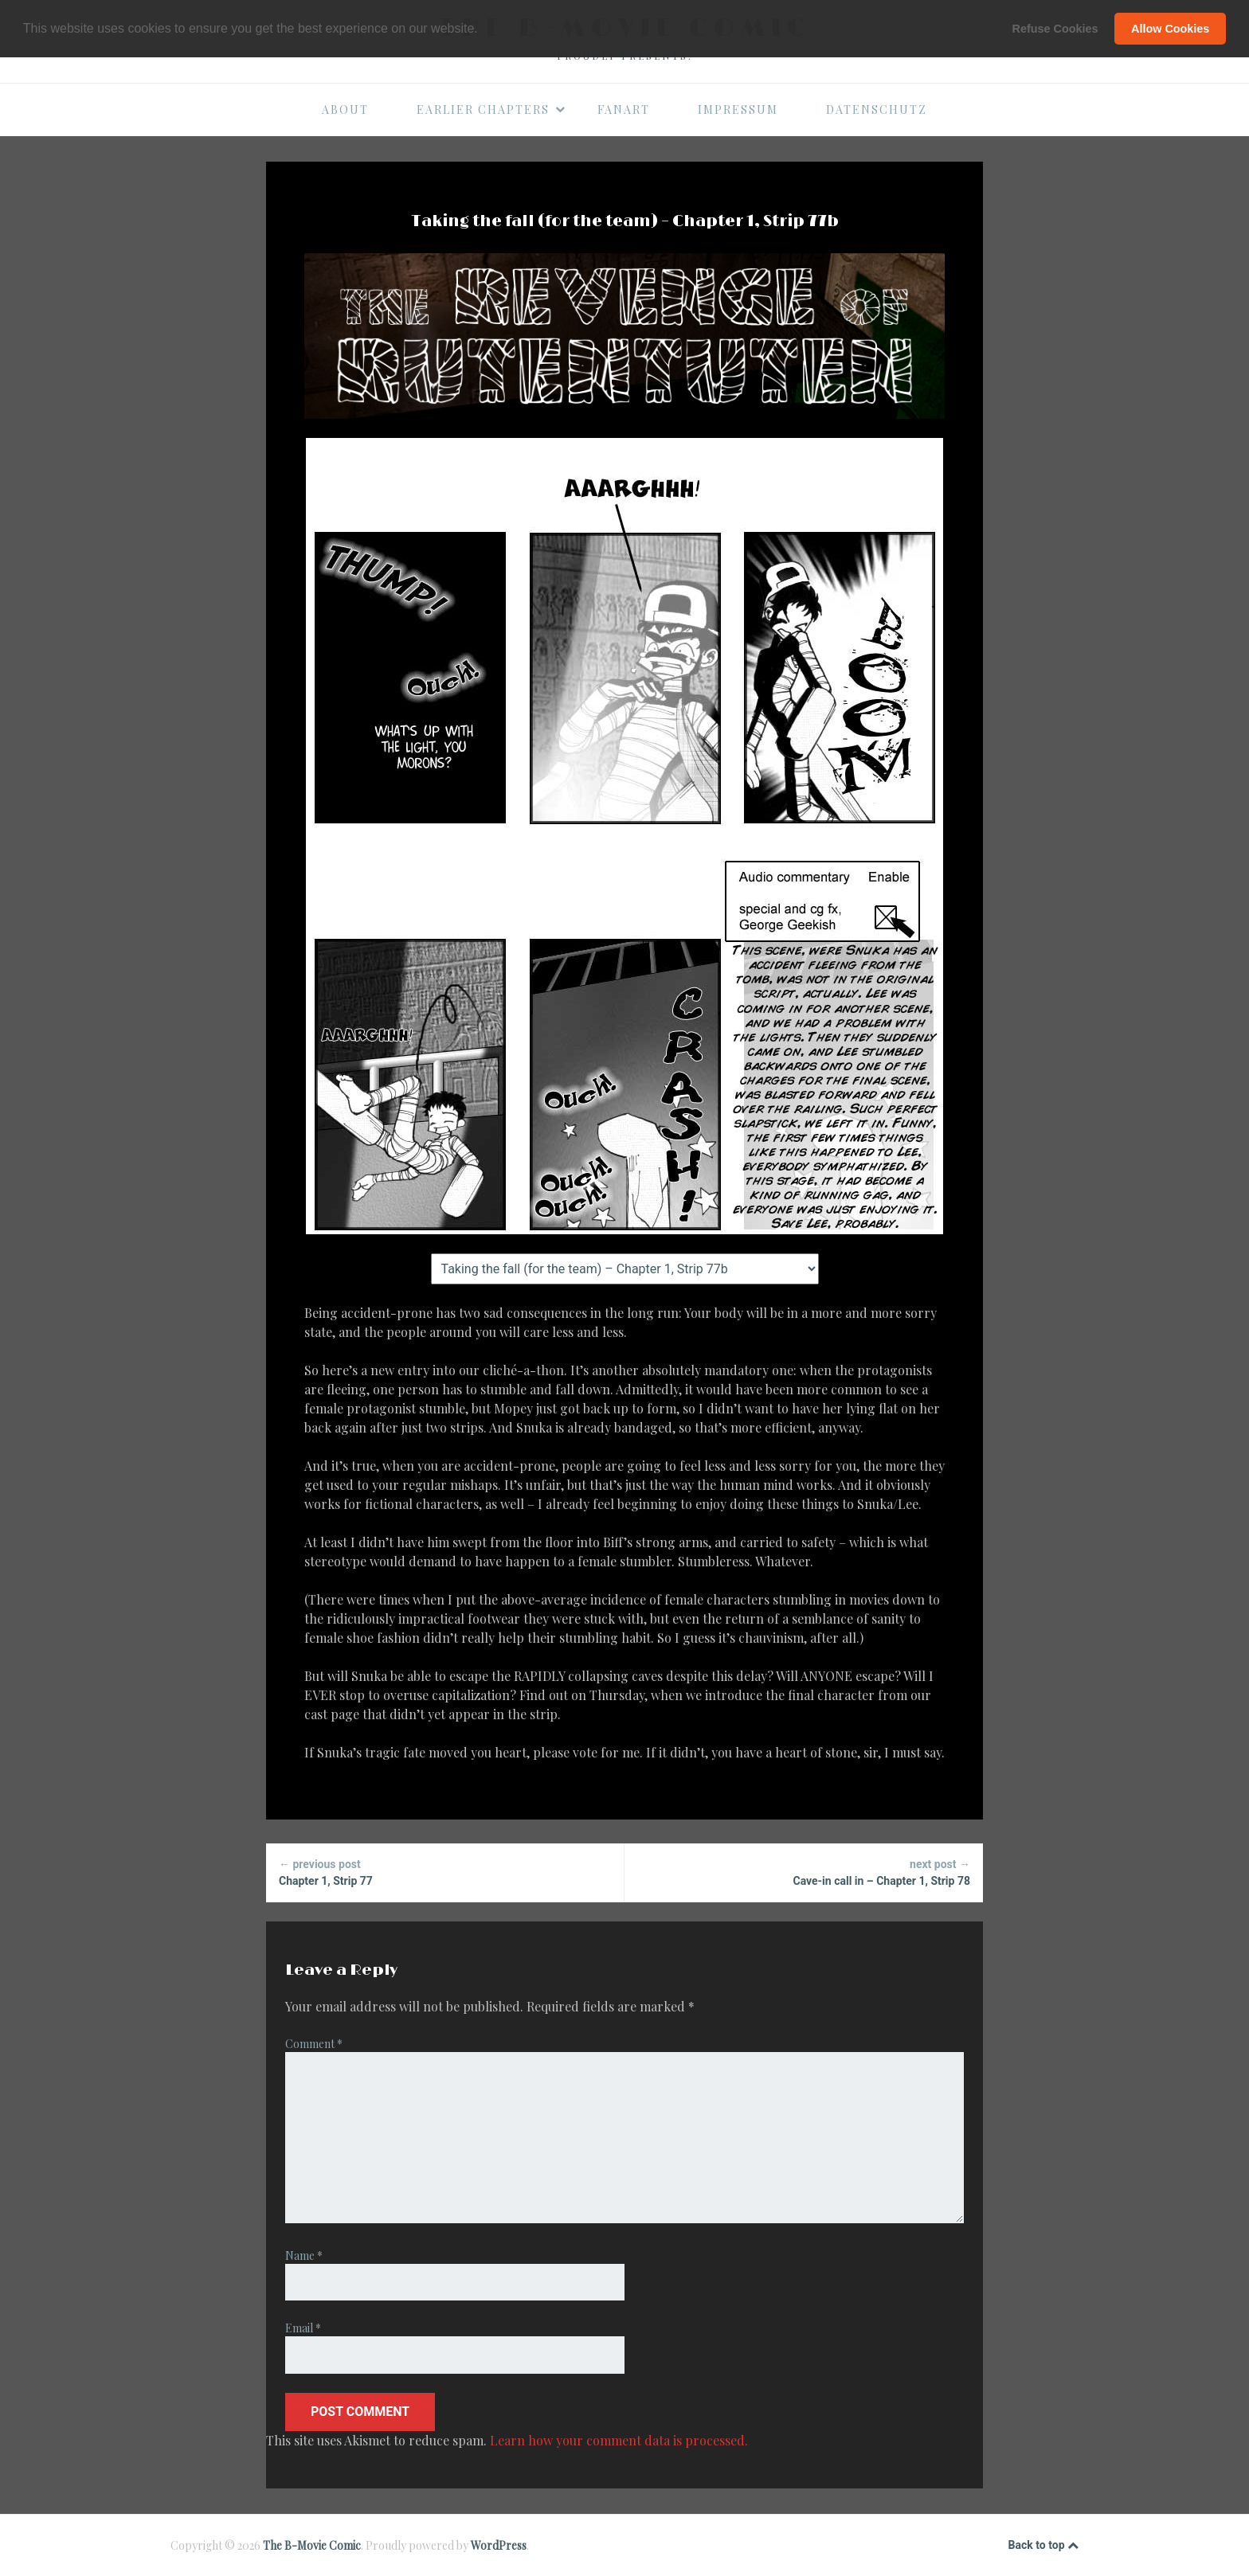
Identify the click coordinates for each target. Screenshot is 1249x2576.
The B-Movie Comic (312, 2545)
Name (304, 2255)
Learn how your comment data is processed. (619, 2440)
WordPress (499, 2545)
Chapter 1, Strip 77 (445, 1871)
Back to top (1043, 2546)
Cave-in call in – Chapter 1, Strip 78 (803, 1871)
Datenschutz (876, 109)
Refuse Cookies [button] (1055, 28)
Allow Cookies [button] (1170, 28)
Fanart (623, 109)
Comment (314, 2043)
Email (303, 2328)
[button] (483, 29)
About (345, 109)
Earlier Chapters (491, 109)
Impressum (738, 109)
